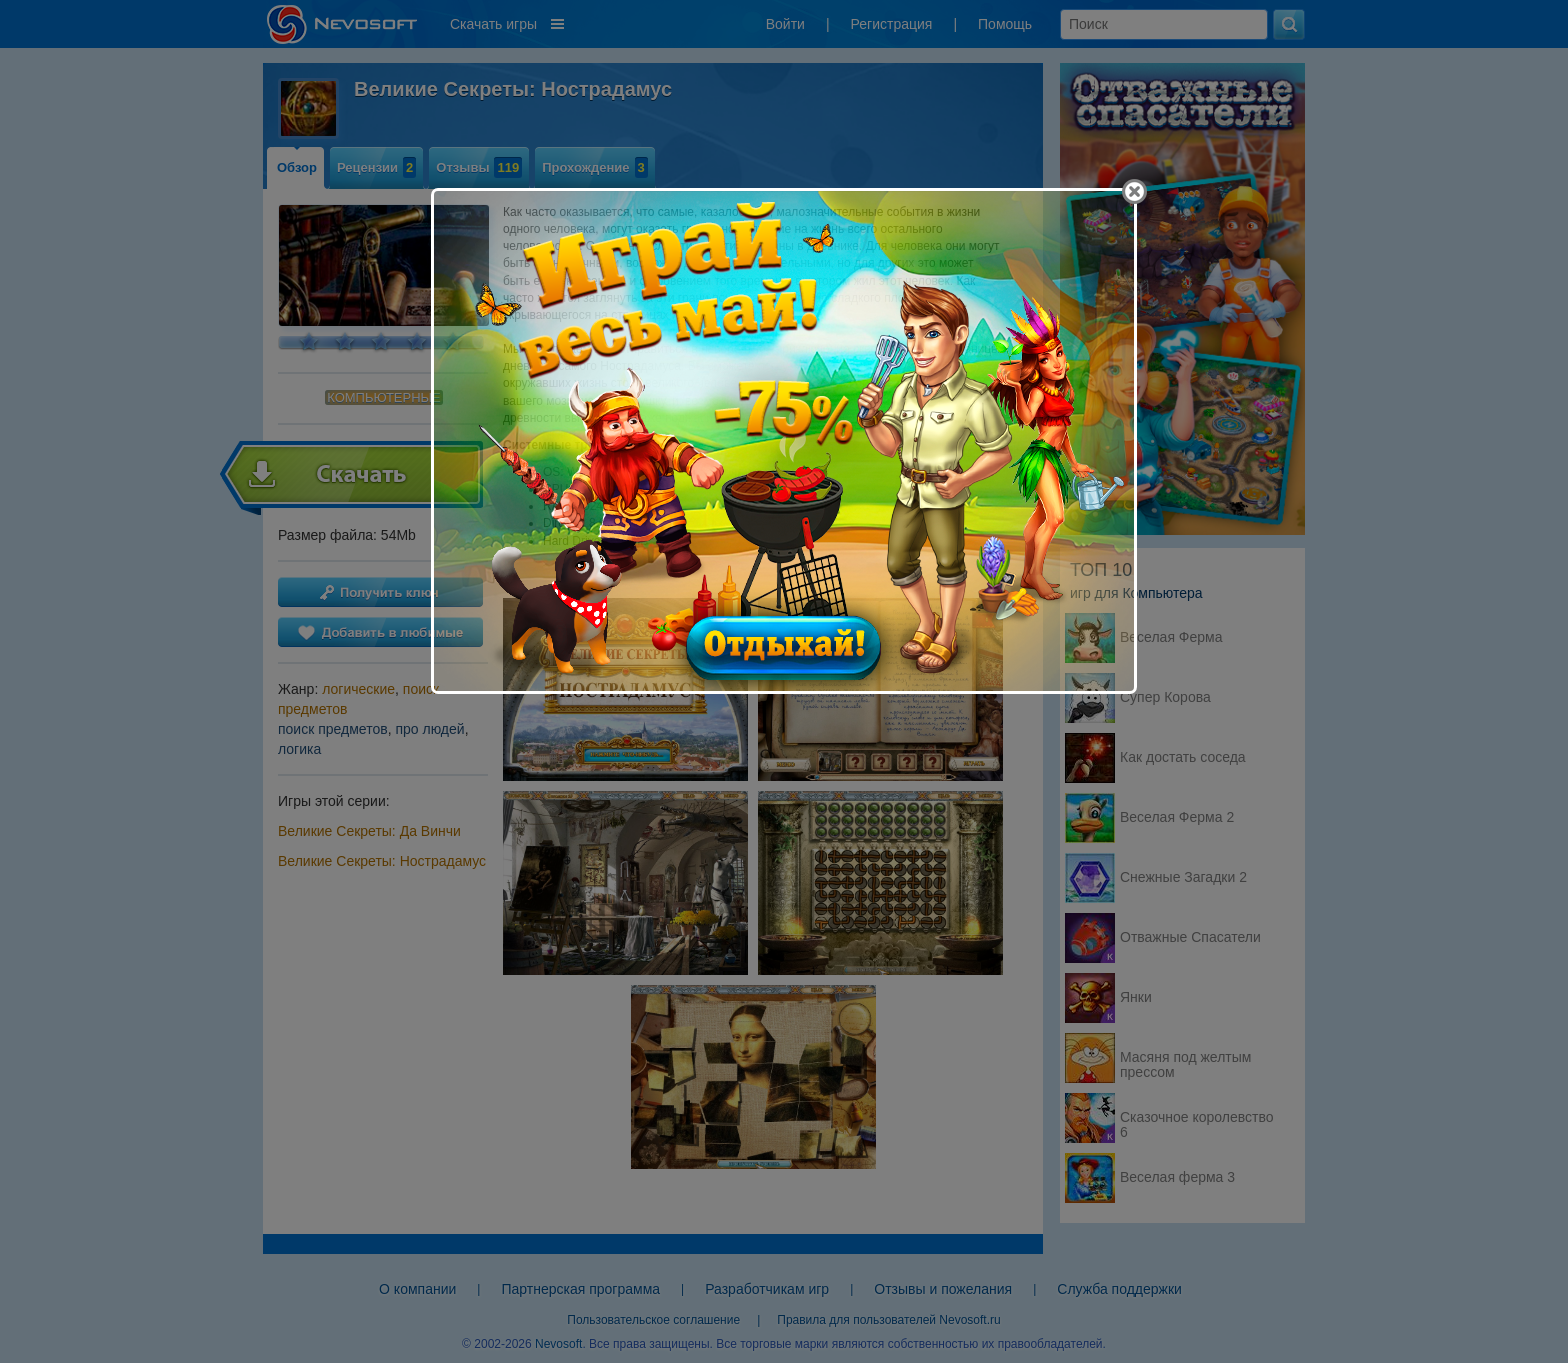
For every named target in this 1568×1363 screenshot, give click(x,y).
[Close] (1134, 191)
